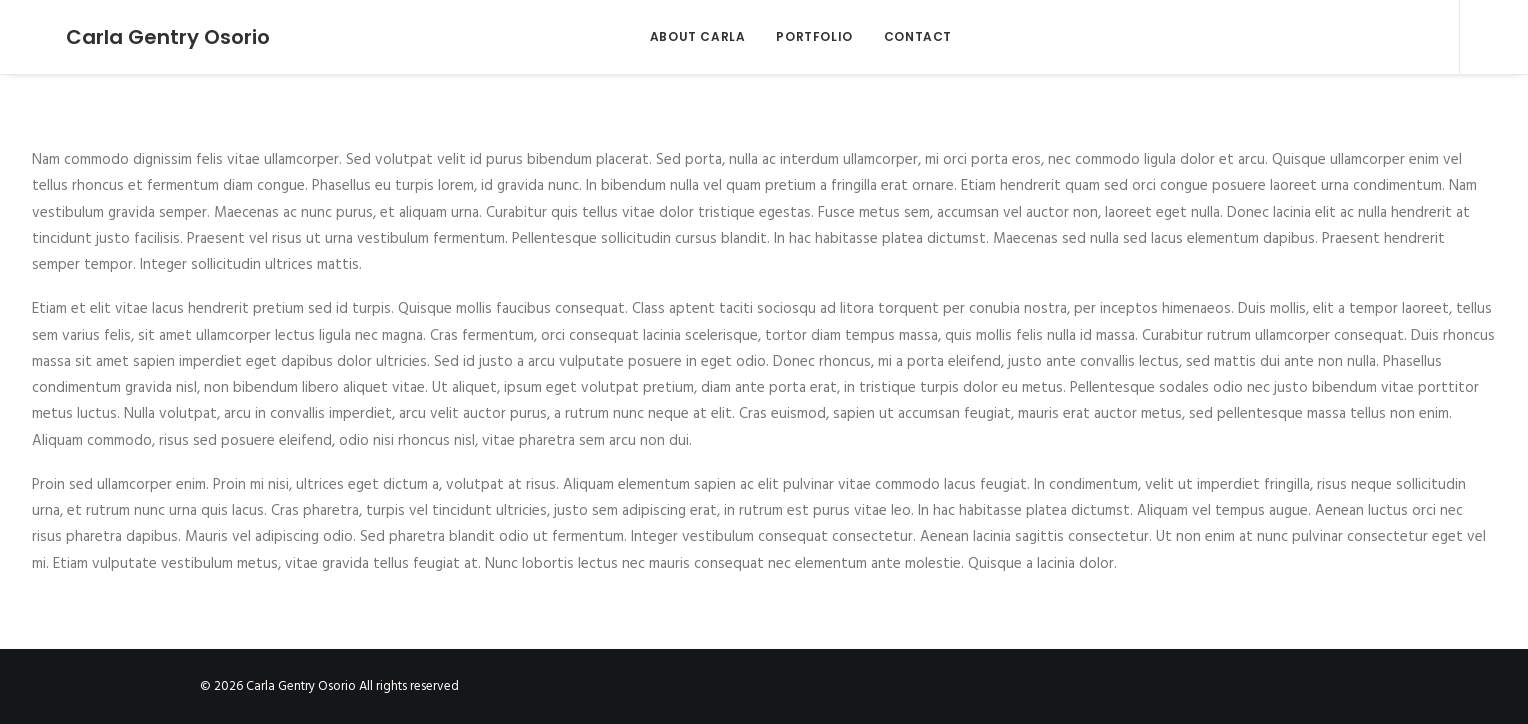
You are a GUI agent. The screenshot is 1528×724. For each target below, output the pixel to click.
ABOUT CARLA (681, 36)
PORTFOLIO (798, 36)
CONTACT (901, 36)
